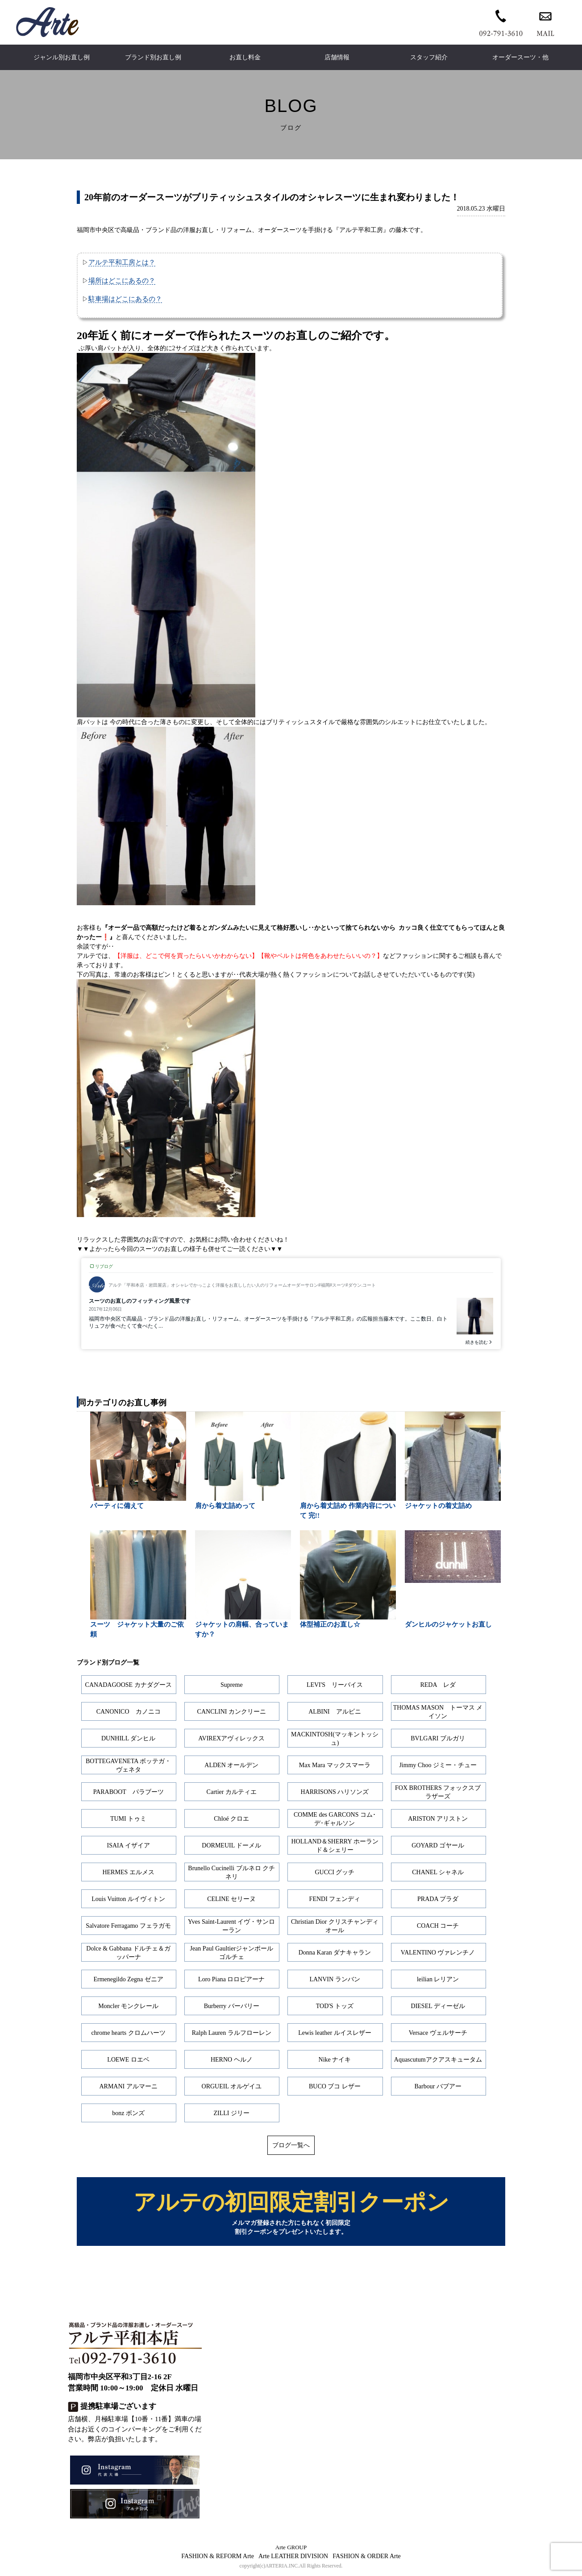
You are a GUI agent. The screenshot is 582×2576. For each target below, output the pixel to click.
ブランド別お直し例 (153, 57)
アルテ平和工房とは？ (121, 262)
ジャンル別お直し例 (61, 57)
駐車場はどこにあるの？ (125, 298)
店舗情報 (336, 57)
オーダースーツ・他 (520, 57)
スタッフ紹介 (429, 57)
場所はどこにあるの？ (121, 280)
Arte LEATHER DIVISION (293, 2557)
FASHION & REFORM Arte (217, 2557)
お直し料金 (245, 57)
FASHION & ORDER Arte (367, 2557)
